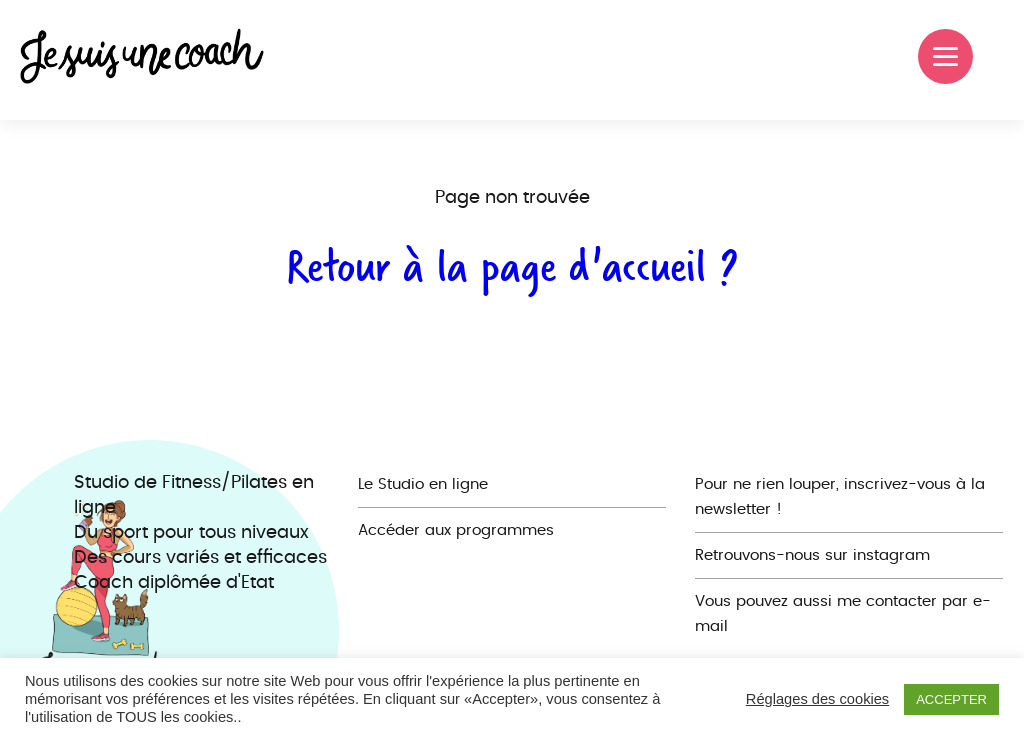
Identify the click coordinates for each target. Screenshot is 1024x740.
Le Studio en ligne (423, 484)
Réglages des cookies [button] (817, 699)
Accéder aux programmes (456, 530)
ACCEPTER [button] (951, 699)
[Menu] (945, 56)
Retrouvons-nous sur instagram (812, 555)
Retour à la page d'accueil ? (512, 266)
